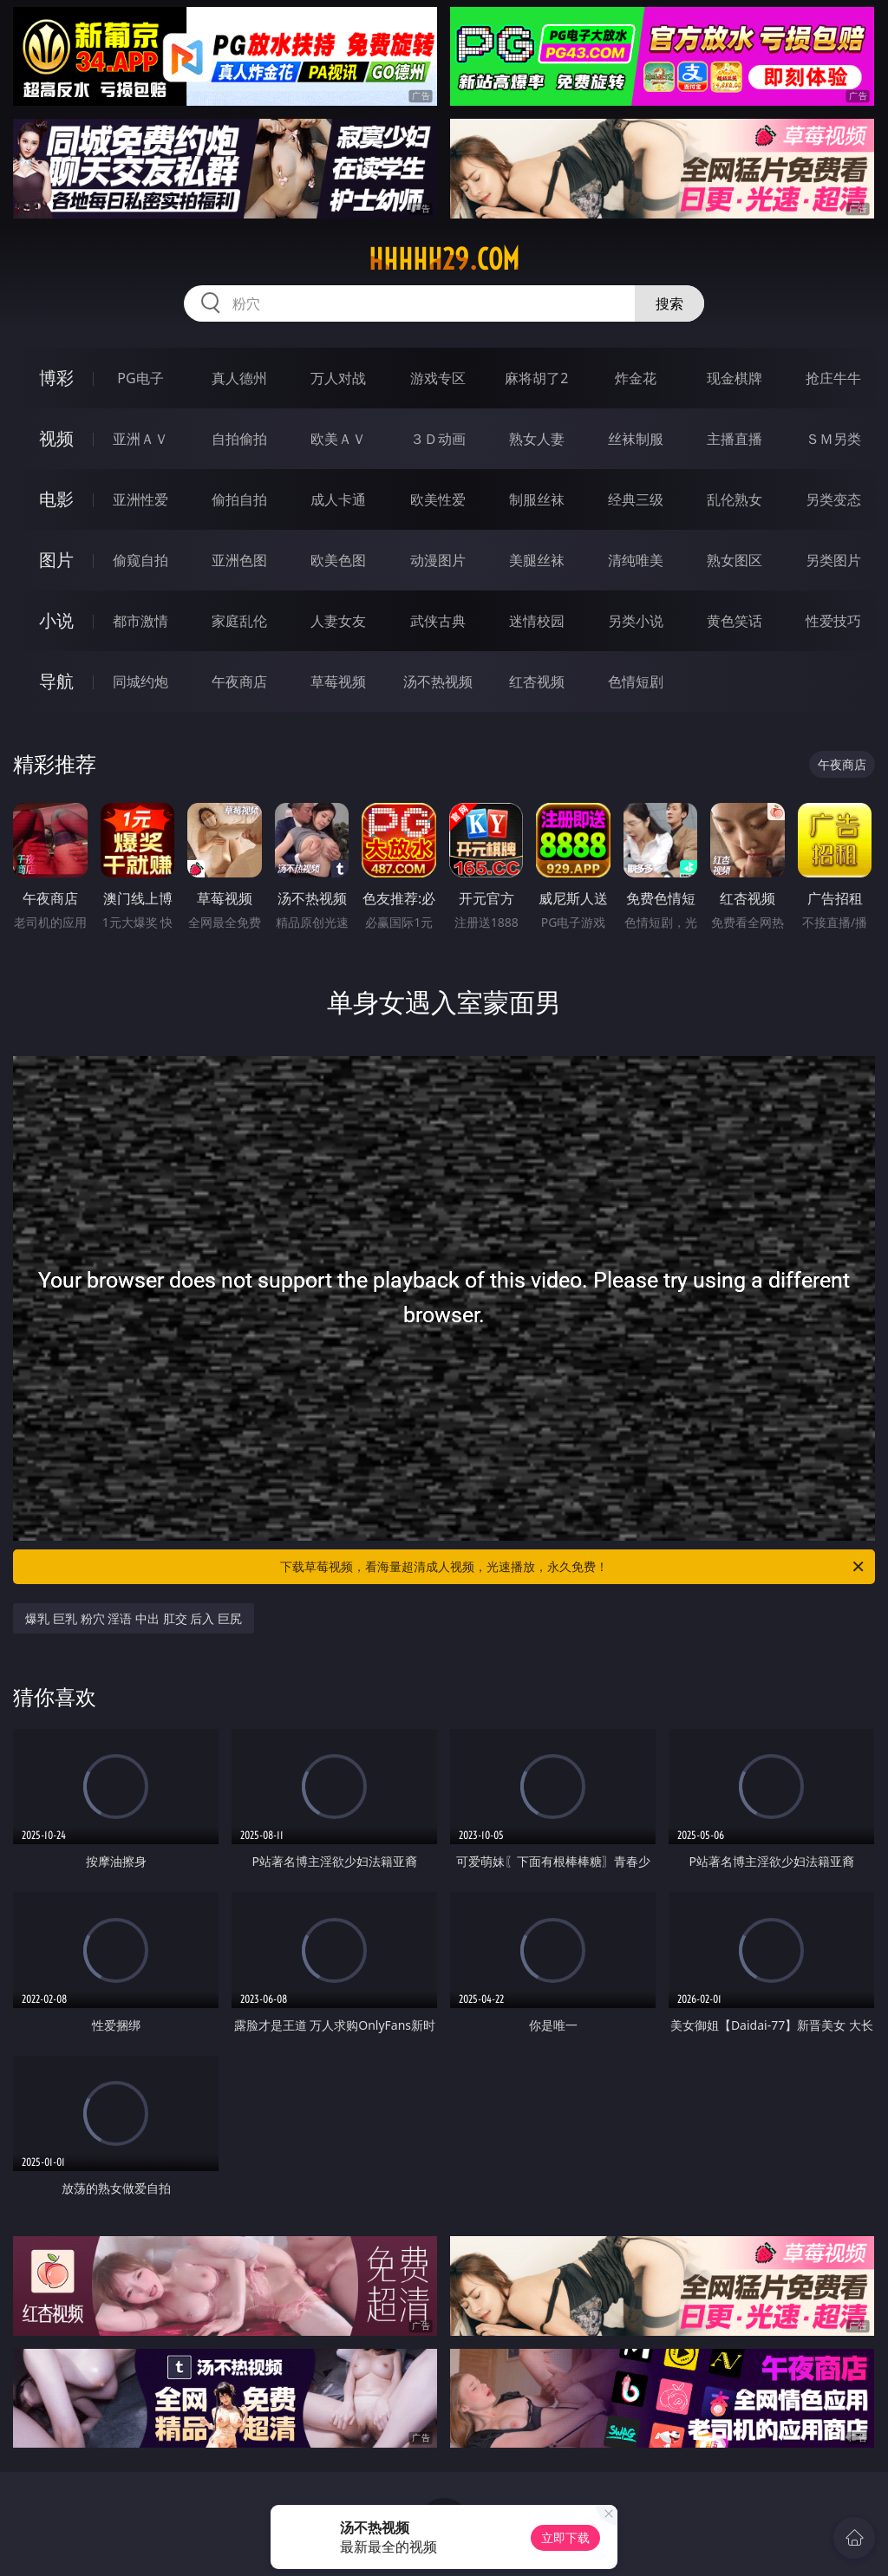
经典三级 (635, 499)
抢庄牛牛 (833, 378)
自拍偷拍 (239, 438)
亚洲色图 (239, 560)
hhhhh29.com (444, 259)
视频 (56, 438)
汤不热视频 (438, 681)
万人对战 (338, 378)
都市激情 (140, 620)
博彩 (56, 377)
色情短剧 (635, 681)
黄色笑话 (734, 620)
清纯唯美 (635, 560)
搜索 (669, 303)
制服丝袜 (537, 499)
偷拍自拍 (239, 499)
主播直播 (734, 438)
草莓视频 (338, 681)
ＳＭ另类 (833, 438)
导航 (56, 681)
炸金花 (635, 378)
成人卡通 (338, 499)
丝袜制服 (635, 438)
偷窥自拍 (140, 560)
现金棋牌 (734, 378)
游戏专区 (438, 378)
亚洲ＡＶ (140, 438)
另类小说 (635, 620)
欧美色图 (338, 560)
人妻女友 (338, 620)
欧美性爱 (438, 499)
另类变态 (833, 499)
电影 (56, 499)
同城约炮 (140, 681)
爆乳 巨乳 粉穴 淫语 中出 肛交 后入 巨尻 (133, 1618)
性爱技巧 (833, 620)
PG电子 (140, 378)
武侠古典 (438, 620)
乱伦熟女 (734, 499)
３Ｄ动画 (438, 438)
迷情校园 (537, 620)
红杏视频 (537, 681)
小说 (56, 620)
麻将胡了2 (536, 378)
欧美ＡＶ (338, 438)
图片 (56, 559)
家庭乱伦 (239, 620)
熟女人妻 (537, 438)
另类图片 (833, 560)
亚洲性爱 (140, 499)
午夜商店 (239, 681)
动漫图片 (438, 560)
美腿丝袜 (537, 560)
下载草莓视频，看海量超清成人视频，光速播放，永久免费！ (573, 1566)
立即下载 (565, 2537)
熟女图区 (734, 560)
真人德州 (239, 378)
